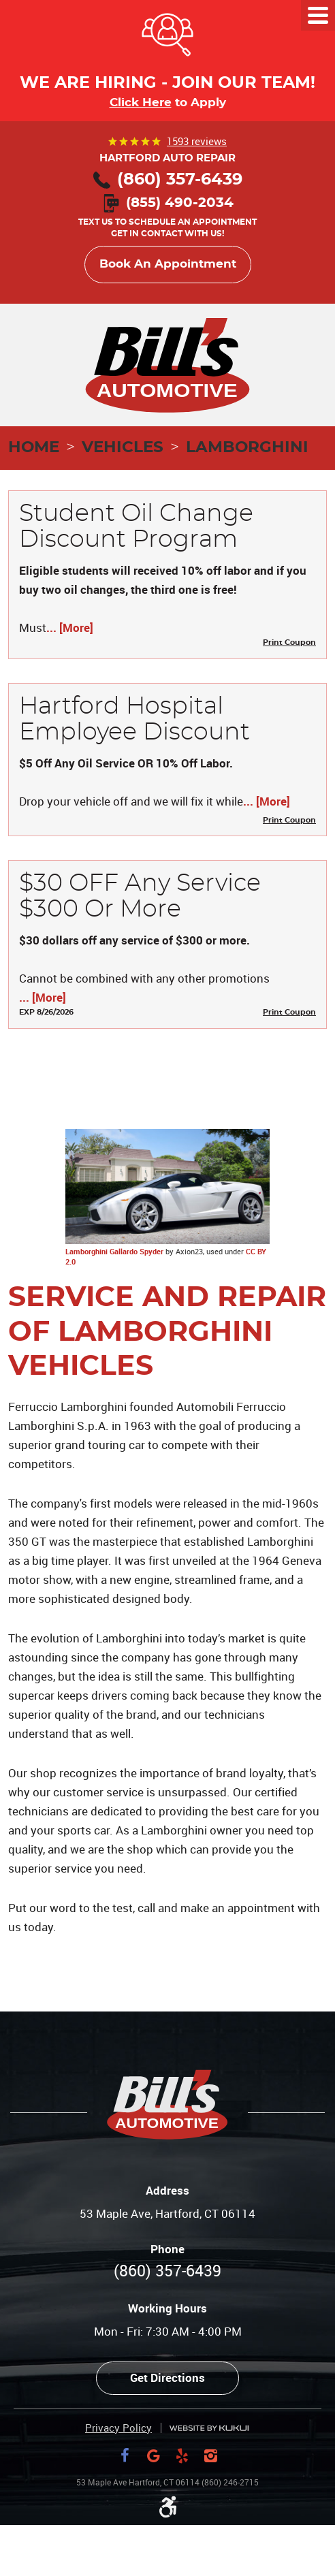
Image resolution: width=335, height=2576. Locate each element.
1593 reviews (197, 141)
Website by (209, 2428)
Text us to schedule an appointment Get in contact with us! (167, 219)
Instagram (210, 2455)
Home (33, 448)
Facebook (124, 2455)
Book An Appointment (167, 264)
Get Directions (167, 2377)
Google (153, 2455)
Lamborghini (247, 448)
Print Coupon (289, 642)
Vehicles (122, 448)
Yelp (181, 2455)
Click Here (141, 102)
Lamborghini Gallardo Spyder (114, 1251)
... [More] (69, 627)
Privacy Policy (118, 2428)
